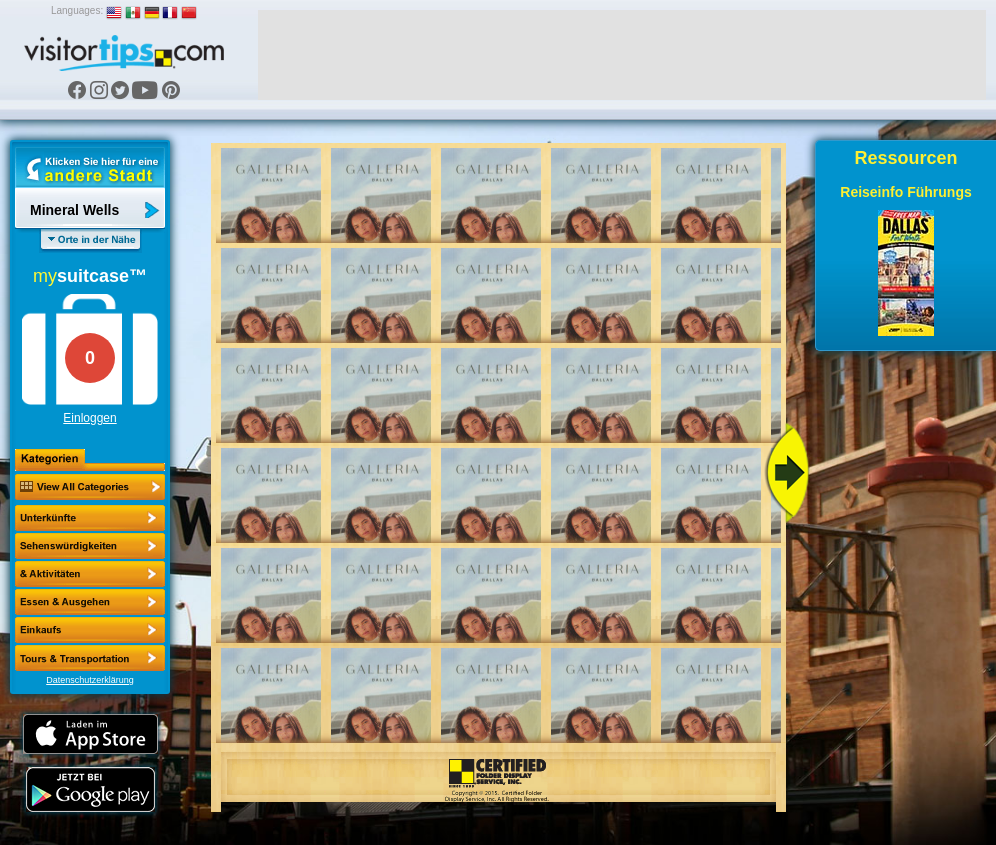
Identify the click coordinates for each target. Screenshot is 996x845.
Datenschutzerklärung (90, 680)
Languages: (77, 10)
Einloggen (89, 418)
